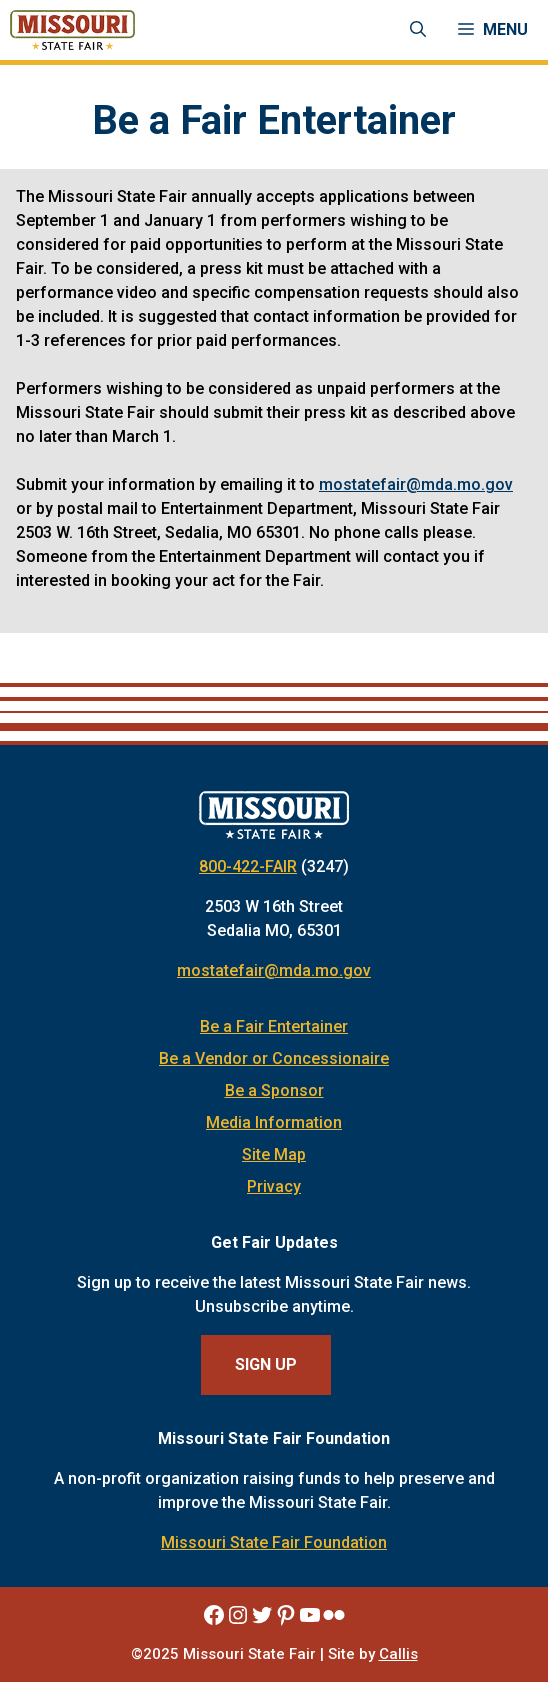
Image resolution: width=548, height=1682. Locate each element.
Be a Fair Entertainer (274, 1026)
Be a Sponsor (274, 1090)
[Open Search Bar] (418, 30)
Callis (398, 1654)
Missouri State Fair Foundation (274, 1542)
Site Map (274, 1154)
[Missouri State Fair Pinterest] (286, 1615)
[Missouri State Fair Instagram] (238, 1615)
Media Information (274, 1122)
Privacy (274, 1186)
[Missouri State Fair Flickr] (334, 1615)
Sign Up (266, 1364)
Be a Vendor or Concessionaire (274, 1058)
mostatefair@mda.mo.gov (416, 484)
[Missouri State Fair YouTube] (310, 1615)
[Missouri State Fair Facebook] (214, 1615)
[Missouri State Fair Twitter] (262, 1615)
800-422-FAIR (248, 866)
